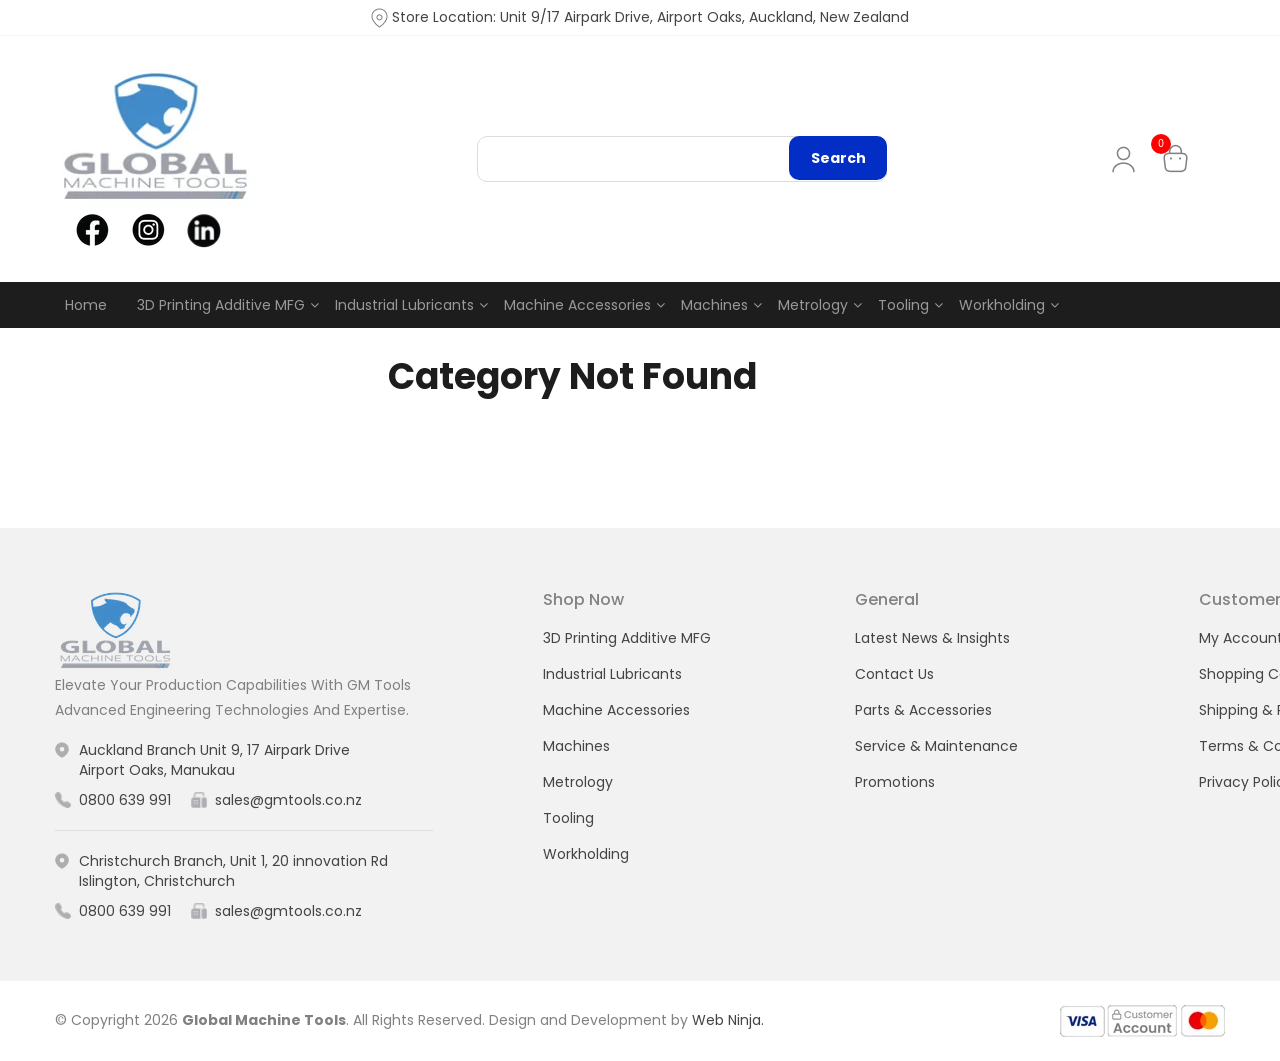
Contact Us (894, 674)
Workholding (1002, 305)
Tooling (903, 305)
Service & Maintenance (936, 746)
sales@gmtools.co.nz (288, 800)
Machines (714, 305)
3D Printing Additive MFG (221, 305)
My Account (1127, 159)
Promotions (895, 782)
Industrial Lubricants (404, 305)
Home (86, 305)
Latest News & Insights (932, 638)
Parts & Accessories (923, 710)
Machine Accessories (577, 305)
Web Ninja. (728, 1020)
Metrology (813, 305)
